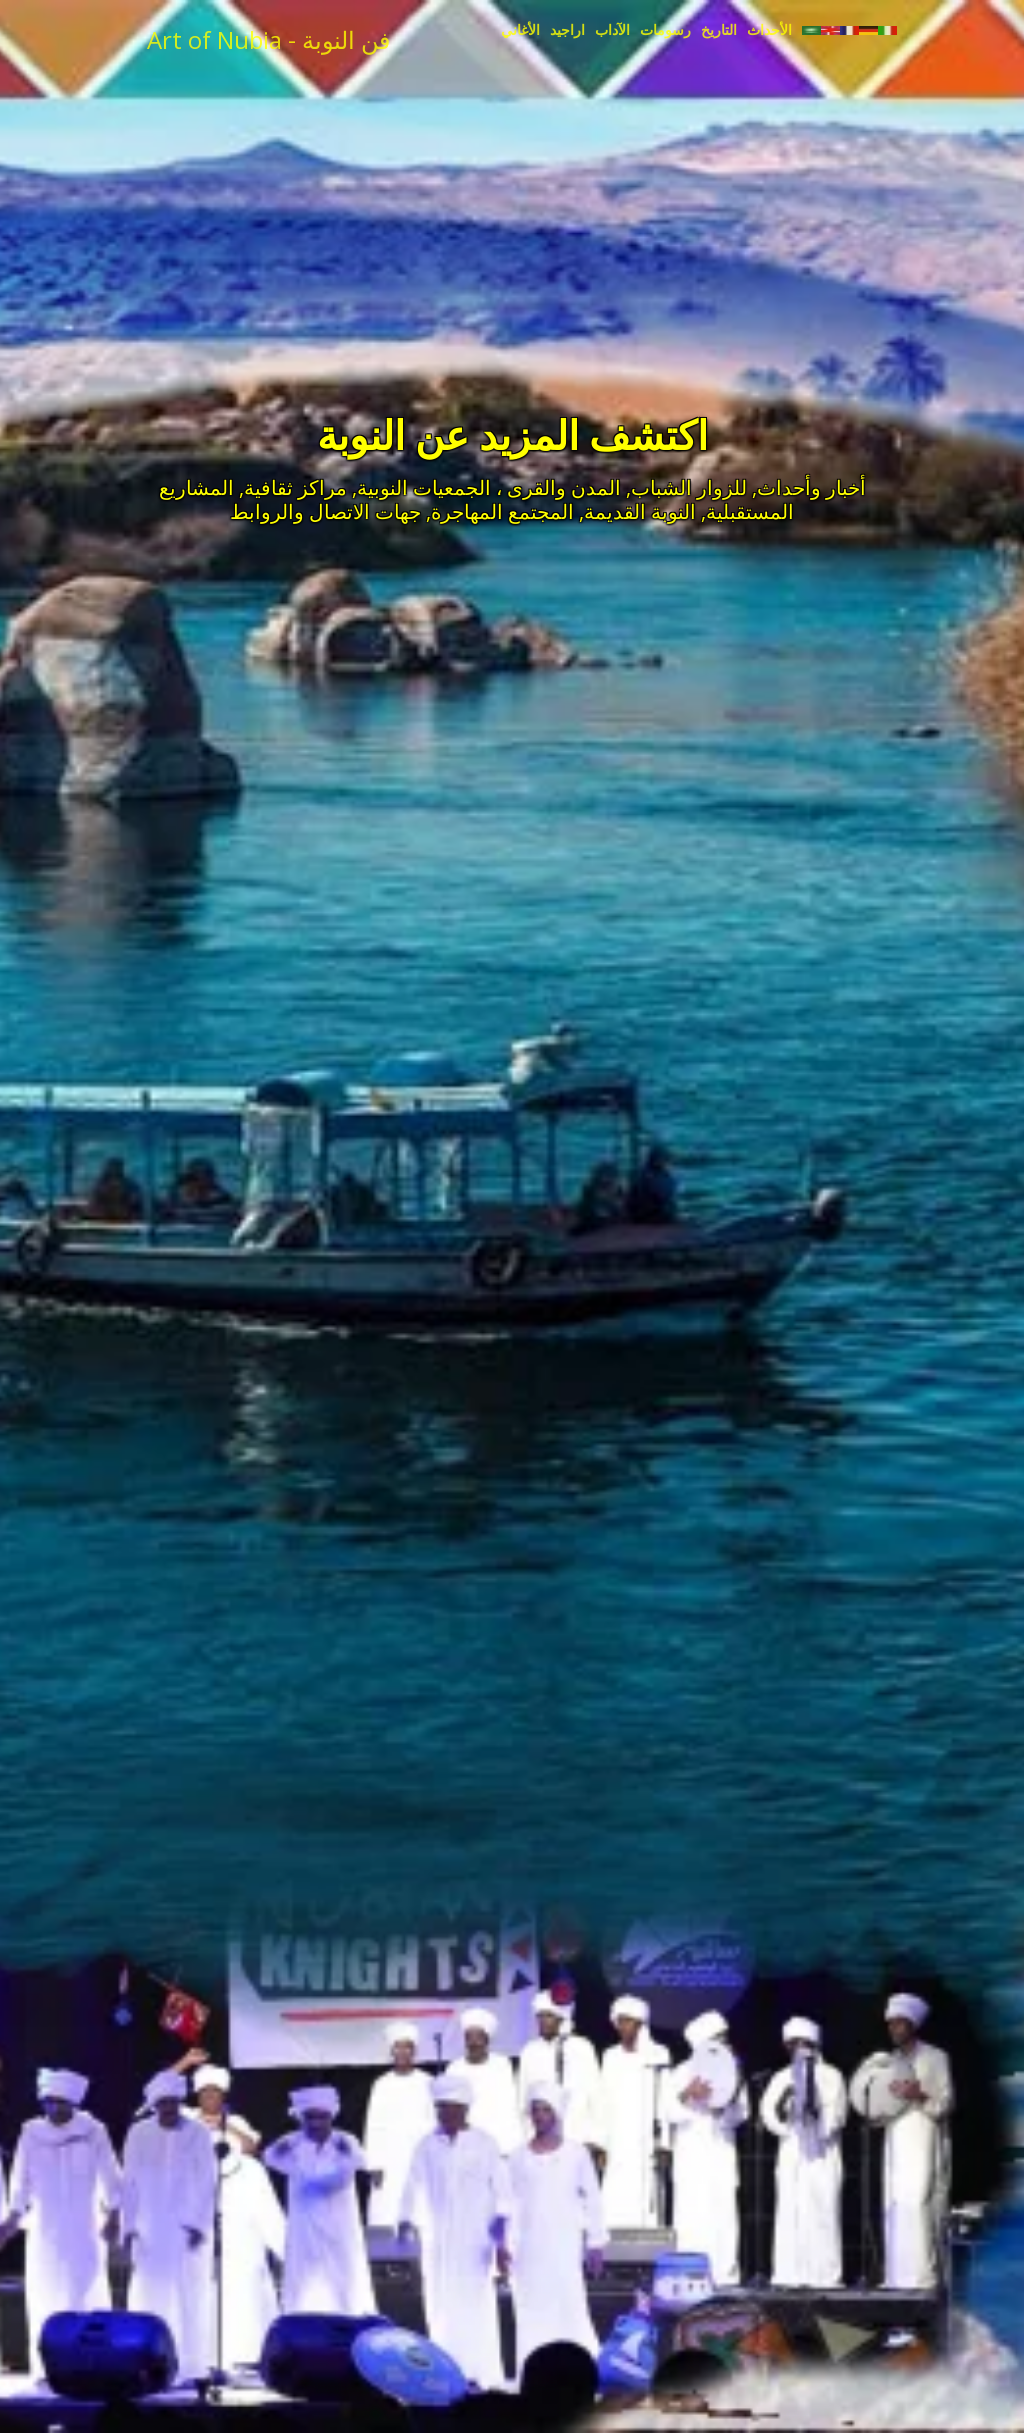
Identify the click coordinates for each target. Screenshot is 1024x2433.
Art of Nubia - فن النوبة (268, 39)
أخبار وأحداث (811, 487)
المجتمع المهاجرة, (500, 511)
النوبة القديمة (640, 511)
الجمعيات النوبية (424, 487)
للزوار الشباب (689, 487)
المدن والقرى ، (558, 487)
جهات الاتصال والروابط (325, 511)
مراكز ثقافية (295, 487)
